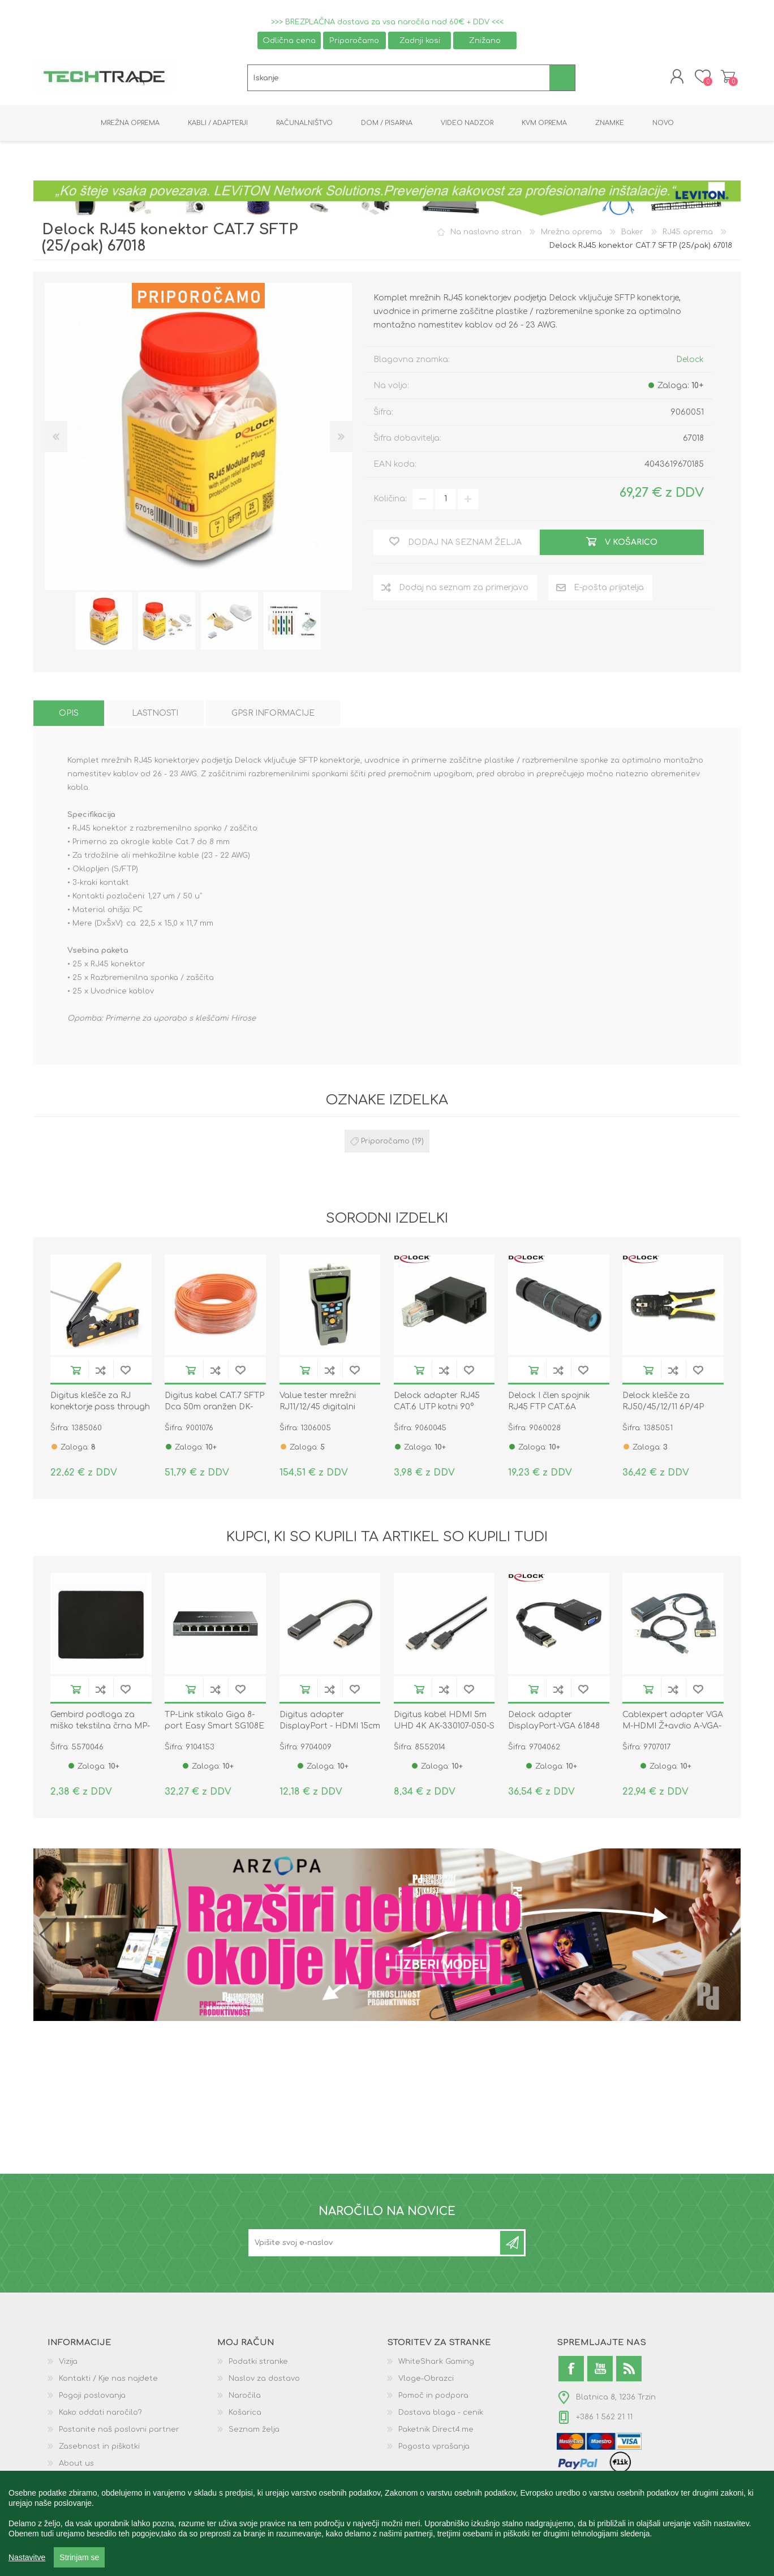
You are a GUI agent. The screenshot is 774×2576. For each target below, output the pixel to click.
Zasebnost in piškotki (99, 2446)
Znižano (485, 40)
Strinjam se (79, 2557)
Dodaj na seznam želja (125, 1370)
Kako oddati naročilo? (100, 2412)
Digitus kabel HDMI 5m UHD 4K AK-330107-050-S (444, 1720)
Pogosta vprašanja (434, 2446)
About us (76, 2463)
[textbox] (398, 78)
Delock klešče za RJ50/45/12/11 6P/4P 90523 (663, 1407)
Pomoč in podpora (433, 2395)
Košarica (728, 76)
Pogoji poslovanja (92, 2395)
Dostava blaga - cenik (440, 2412)
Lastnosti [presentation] (155, 713)
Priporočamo (354, 40)
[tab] (68, 713)
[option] (103, 621)
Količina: (390, 499)
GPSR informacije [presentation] (273, 713)
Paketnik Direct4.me (436, 2429)
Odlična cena (289, 40)
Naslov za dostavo (264, 2379)
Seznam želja (254, 2429)
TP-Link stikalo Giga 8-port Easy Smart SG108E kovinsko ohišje (214, 1725)
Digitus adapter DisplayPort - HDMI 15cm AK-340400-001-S (330, 1725)
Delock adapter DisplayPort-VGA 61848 (554, 1720)
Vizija (68, 2362)
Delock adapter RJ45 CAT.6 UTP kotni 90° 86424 (437, 1407)
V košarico (75, 1370)
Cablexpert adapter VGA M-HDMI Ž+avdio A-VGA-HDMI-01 (672, 1725)
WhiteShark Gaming (436, 2362)
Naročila (245, 2395)
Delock (690, 359)
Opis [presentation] (69, 713)
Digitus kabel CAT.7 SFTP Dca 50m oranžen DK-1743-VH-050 (214, 1407)
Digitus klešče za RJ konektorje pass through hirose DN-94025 (100, 1407)
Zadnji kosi (419, 40)
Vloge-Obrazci (426, 2379)
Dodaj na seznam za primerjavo (100, 1370)
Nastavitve (26, 2557)
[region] (387, 2523)
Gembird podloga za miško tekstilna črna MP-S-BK (100, 1725)
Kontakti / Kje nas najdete (108, 2379)
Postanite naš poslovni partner (119, 2429)
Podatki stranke (258, 2362)
